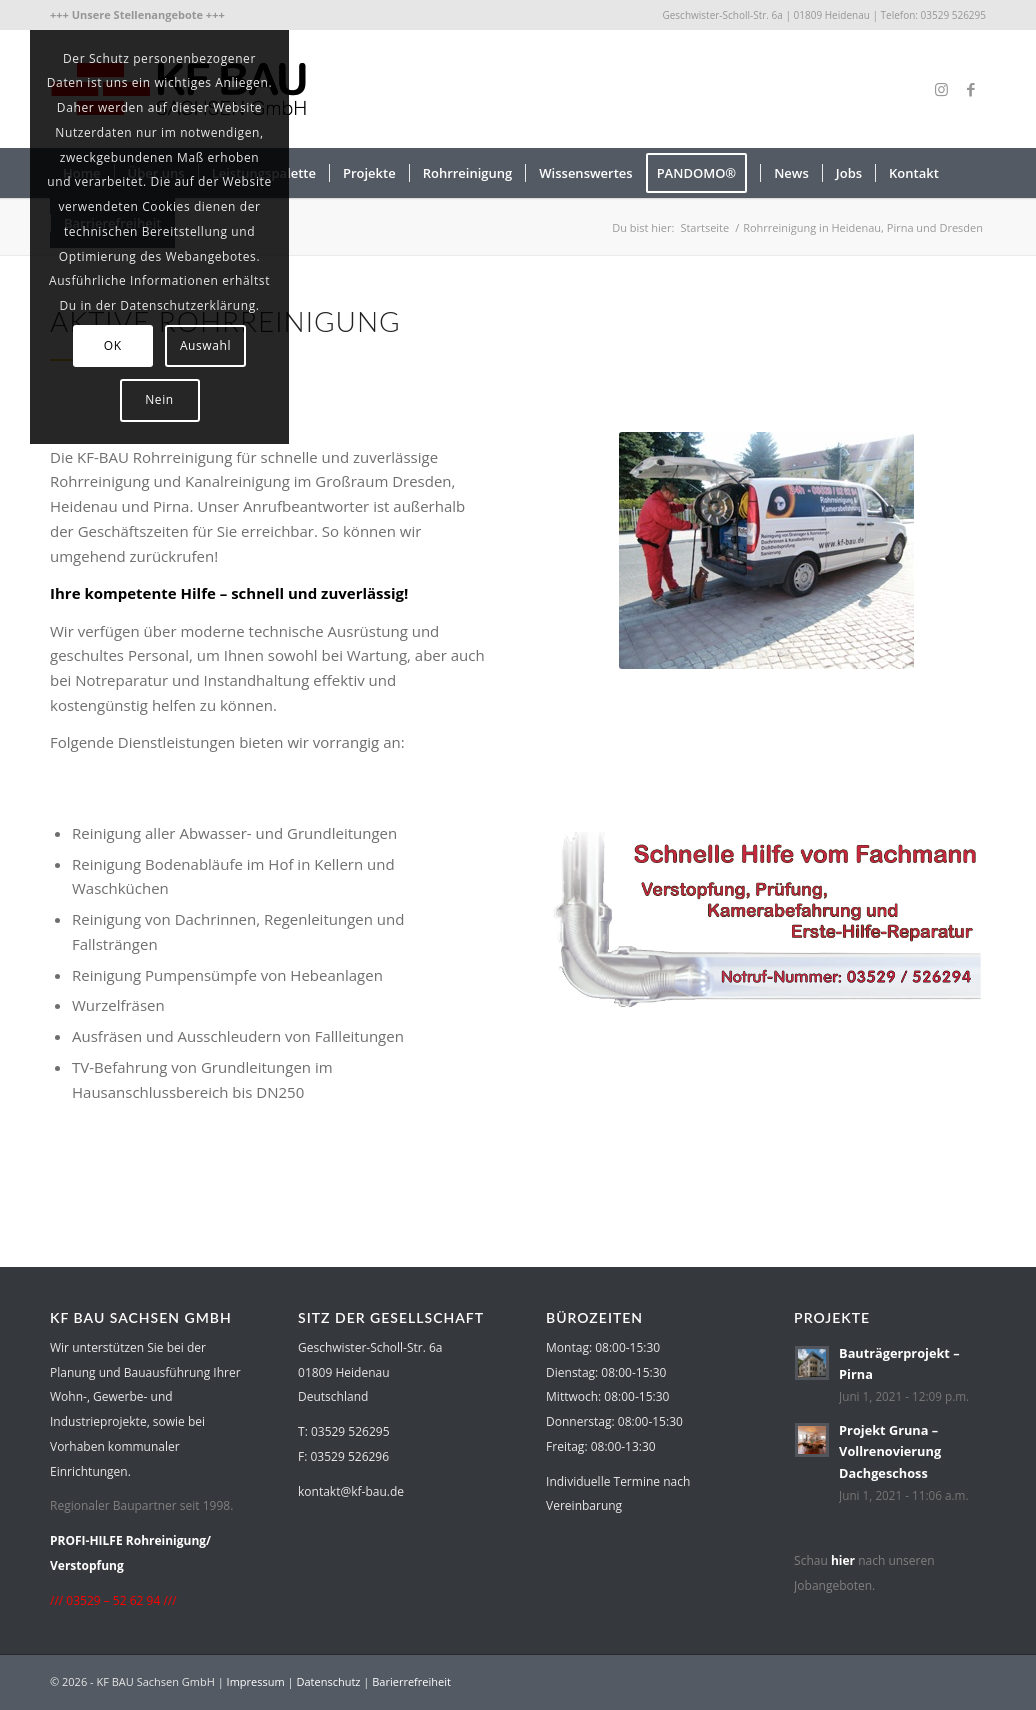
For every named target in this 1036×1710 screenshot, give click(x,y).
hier (843, 1560)
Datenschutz (328, 1681)
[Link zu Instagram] (941, 89)
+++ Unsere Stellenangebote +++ (137, 14)
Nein (159, 399)
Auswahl (205, 345)
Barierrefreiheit (411, 1681)
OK (113, 345)
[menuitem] (137, 15)
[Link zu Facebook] (971, 89)
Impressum (256, 1681)
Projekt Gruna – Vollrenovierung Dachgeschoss (890, 1451)
